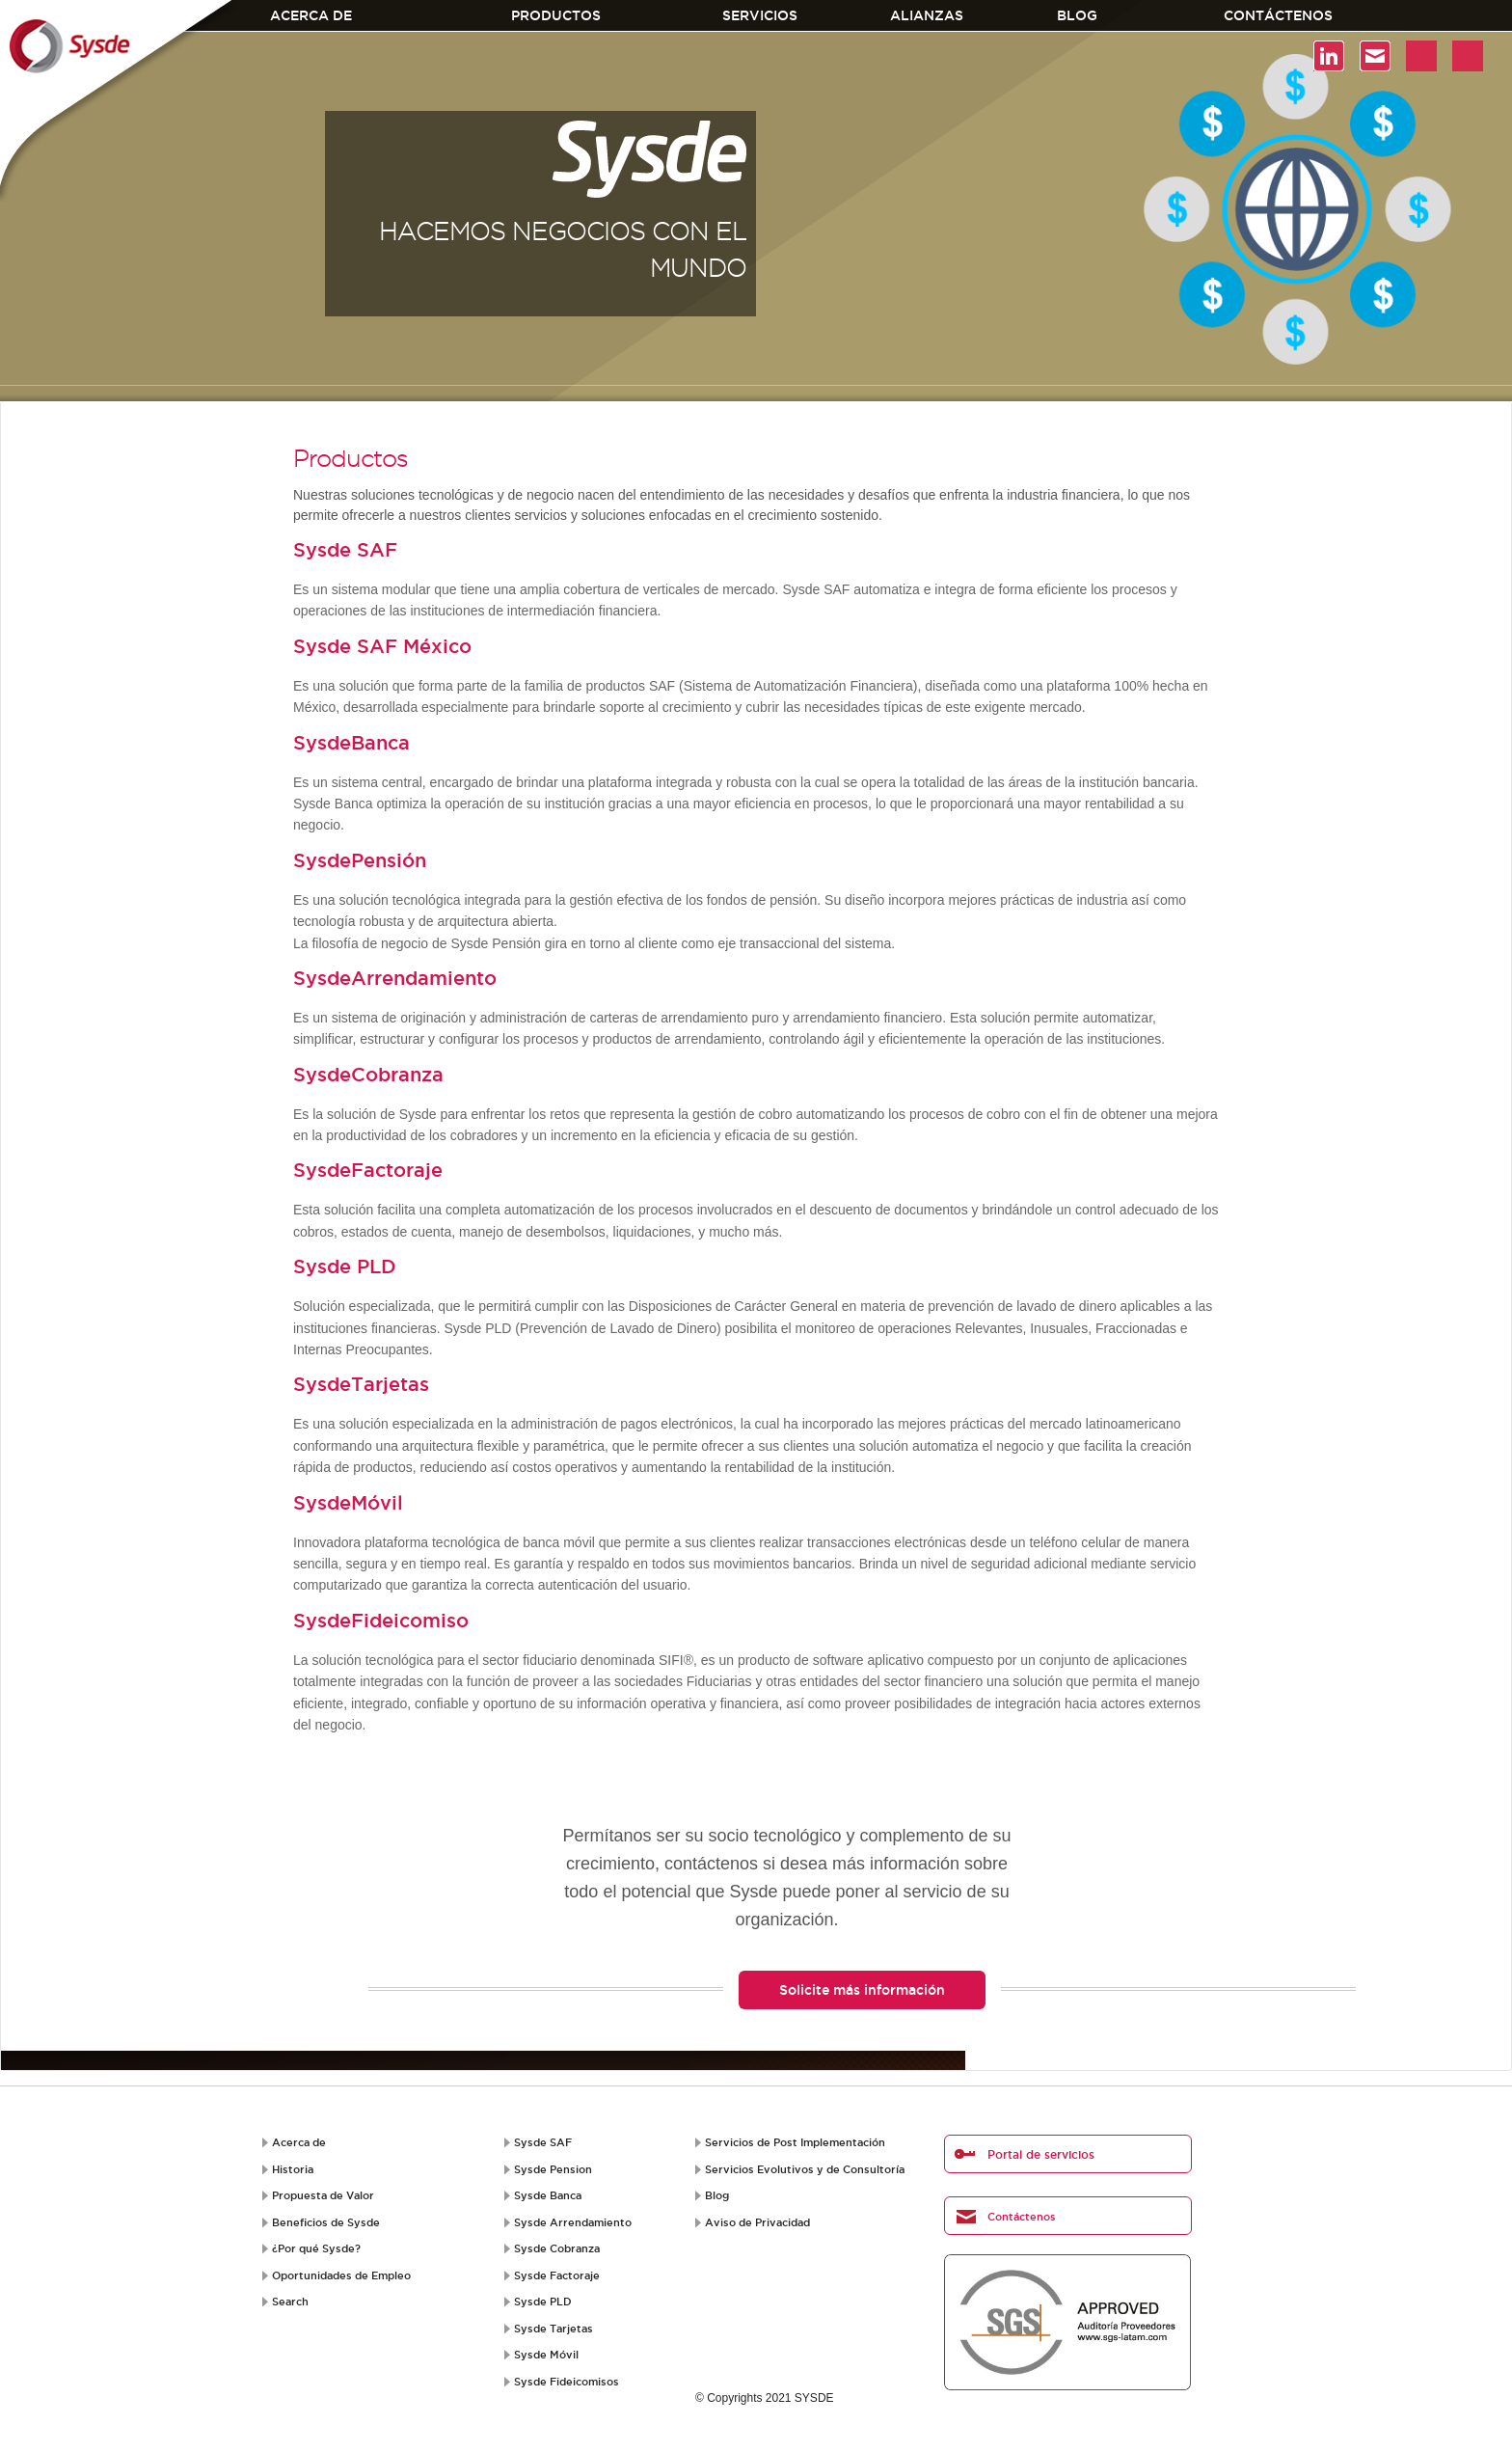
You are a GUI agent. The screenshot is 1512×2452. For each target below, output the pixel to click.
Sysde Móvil (546, 2354)
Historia (292, 2169)
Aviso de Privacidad (757, 2222)
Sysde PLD (543, 2301)
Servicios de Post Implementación (795, 2142)
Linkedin (1328, 56)
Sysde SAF (543, 2142)
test (1467, 56)
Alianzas (926, 15)
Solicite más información (862, 1990)
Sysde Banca (547, 2195)
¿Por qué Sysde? (316, 2248)
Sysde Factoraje (557, 2275)
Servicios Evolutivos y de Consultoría (804, 2169)
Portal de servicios (1040, 2154)
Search (290, 2301)
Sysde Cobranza (557, 2248)
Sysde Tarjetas (553, 2328)
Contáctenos (1278, 15)
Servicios (759, 15)
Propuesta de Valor (323, 2195)
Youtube (1421, 56)
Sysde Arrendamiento (573, 2222)
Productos (556, 15)
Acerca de (311, 15)
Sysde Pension (553, 2169)
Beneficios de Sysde (326, 2222)
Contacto (1375, 56)
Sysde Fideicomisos (566, 2381)
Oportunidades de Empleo (341, 2275)
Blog (1077, 15)
